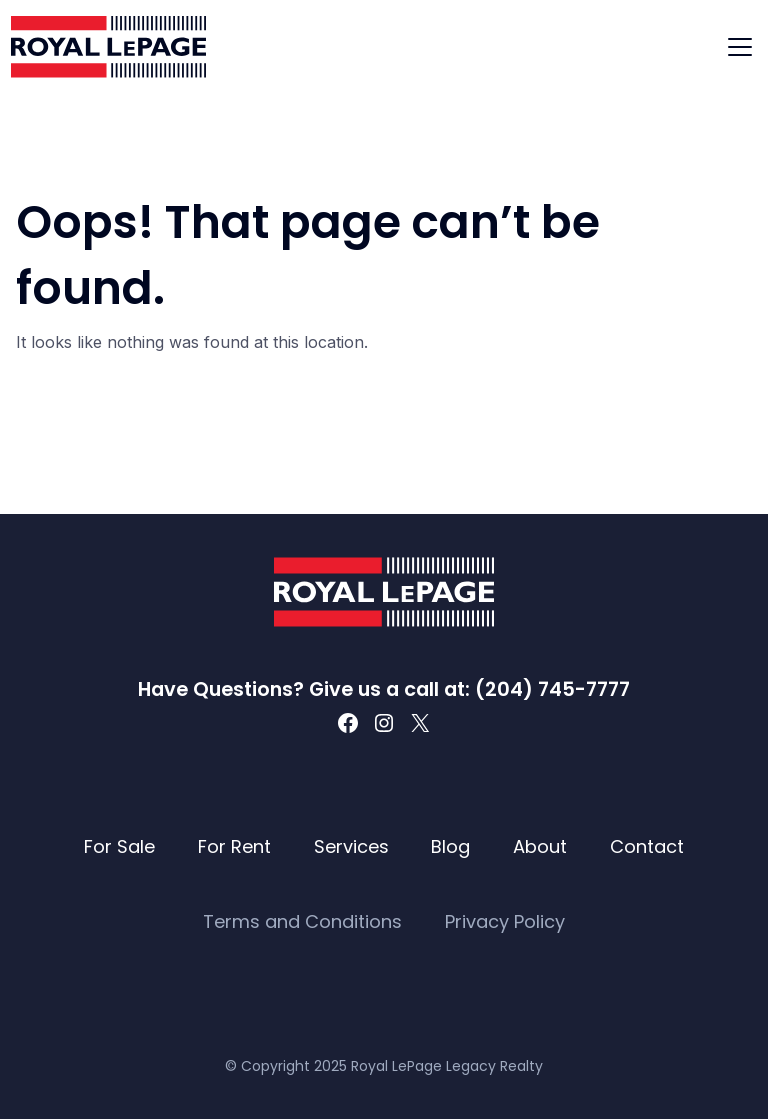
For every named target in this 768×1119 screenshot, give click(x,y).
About (540, 846)
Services (351, 846)
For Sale (119, 846)
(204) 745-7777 (552, 689)
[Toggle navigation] (740, 47)
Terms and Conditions (302, 921)
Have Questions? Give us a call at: (306, 689)
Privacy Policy (505, 921)
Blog (450, 846)
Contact (647, 846)
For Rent (234, 846)
